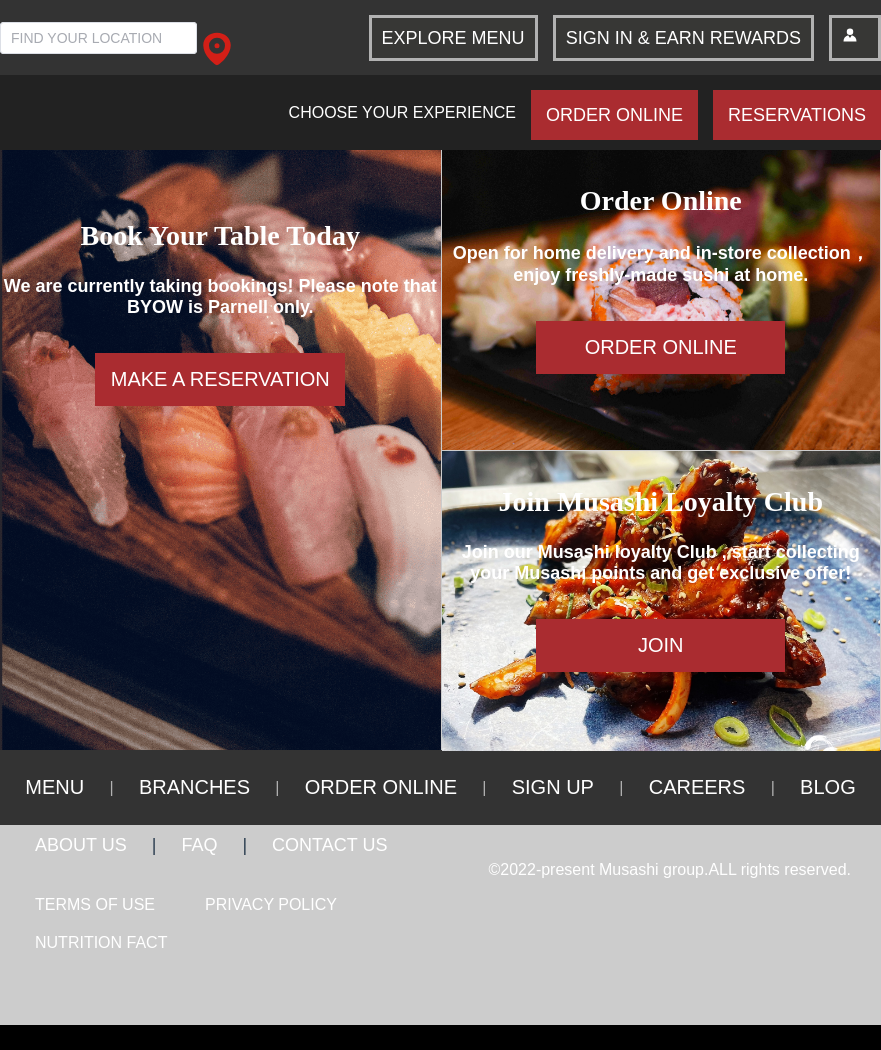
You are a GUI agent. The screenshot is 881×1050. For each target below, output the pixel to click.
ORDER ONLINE (614, 115)
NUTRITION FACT (101, 942)
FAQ (199, 845)
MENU (54, 787)
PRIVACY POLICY (271, 904)
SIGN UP (553, 787)
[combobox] (98, 37)
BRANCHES (194, 787)
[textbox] (98, 38)
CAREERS (697, 787)
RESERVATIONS (797, 115)
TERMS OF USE (95, 904)
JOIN (661, 645)
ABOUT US (81, 845)
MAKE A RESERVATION (220, 379)
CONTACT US (329, 845)
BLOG (828, 787)
